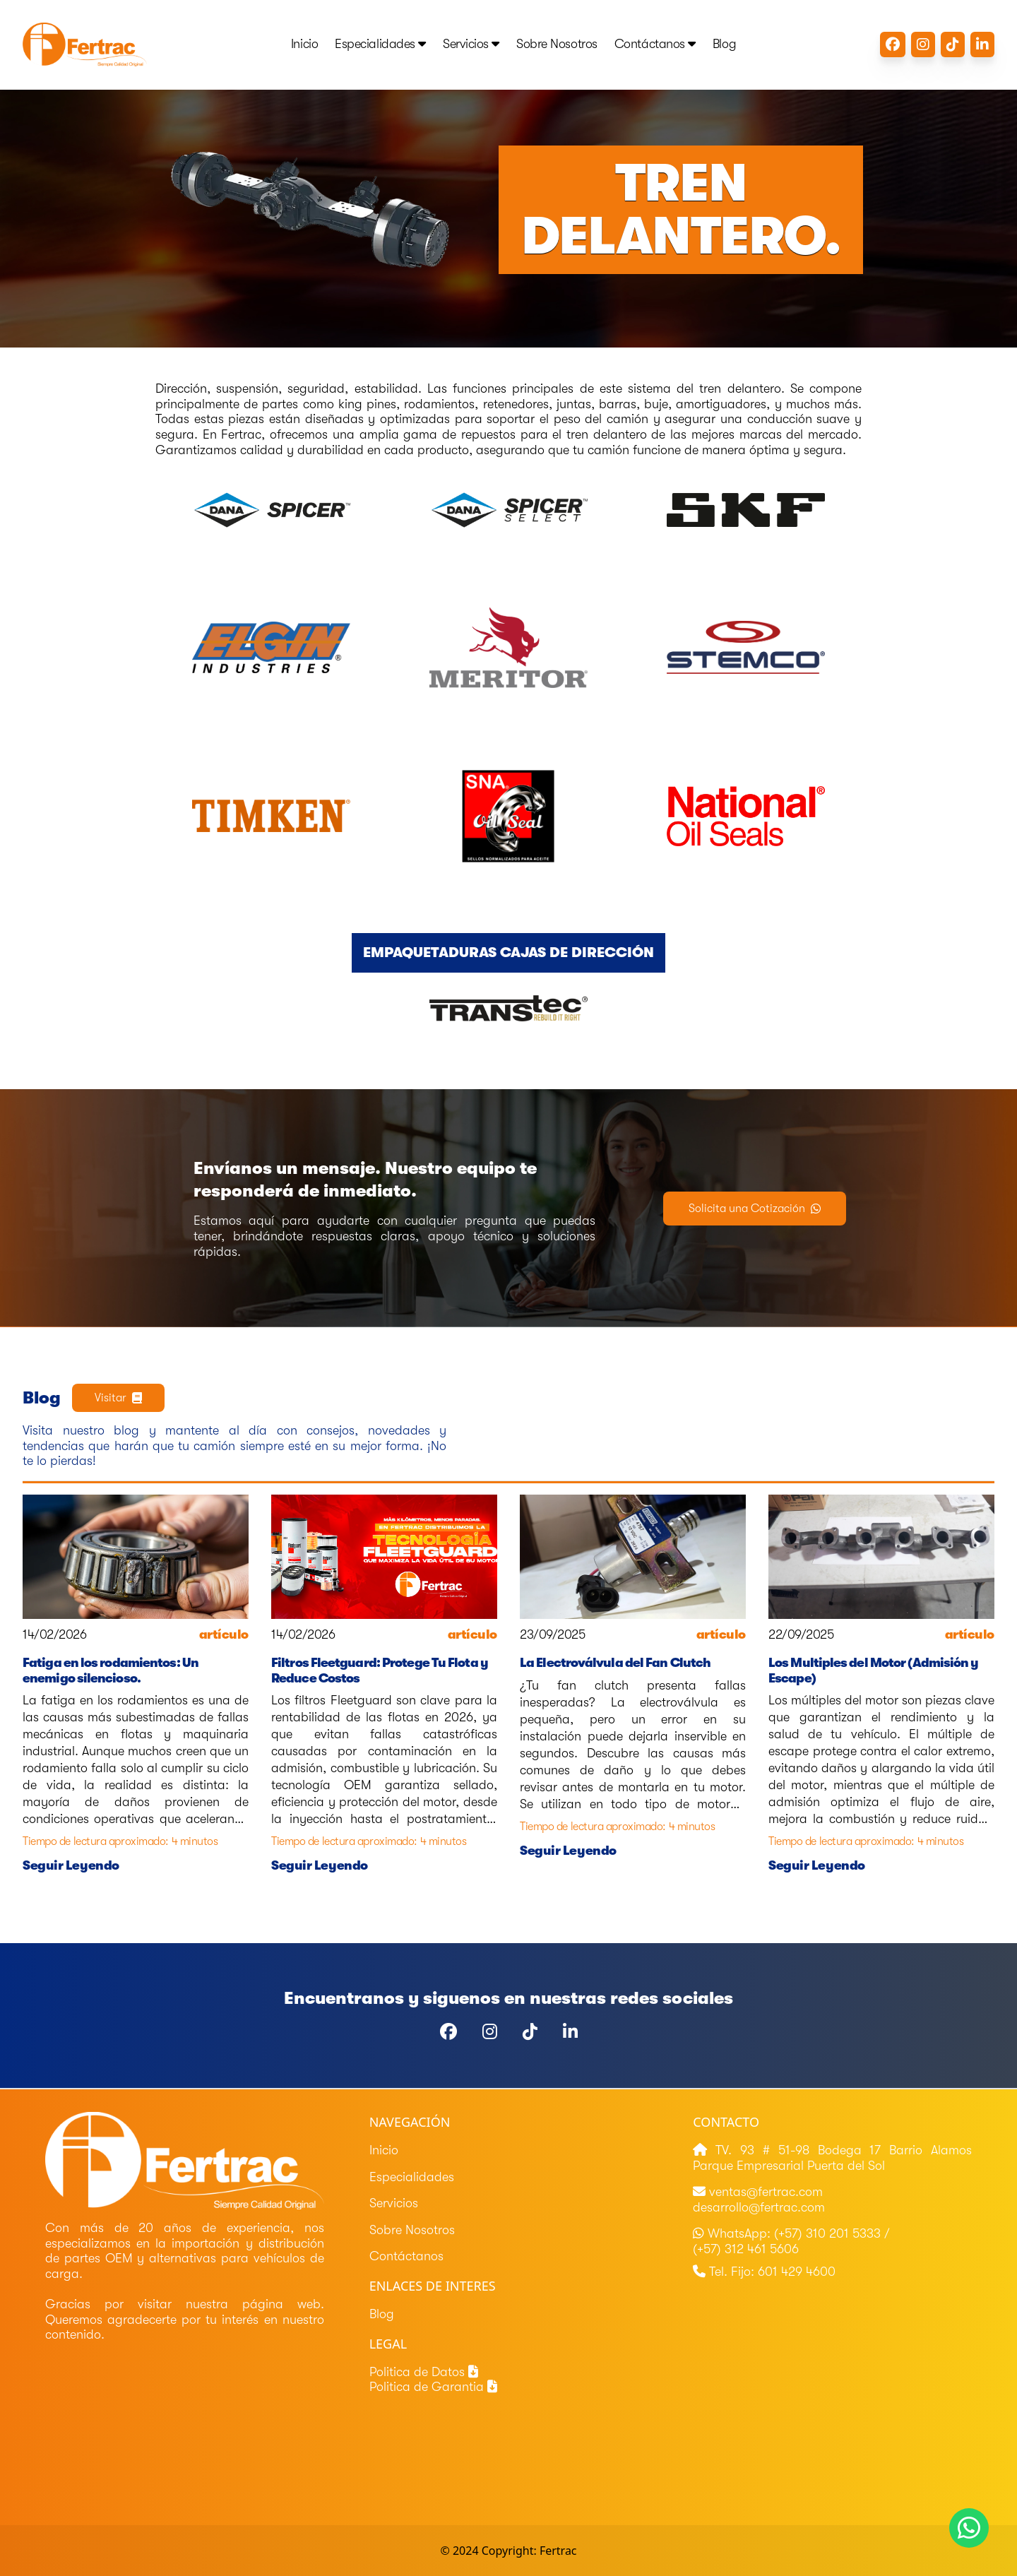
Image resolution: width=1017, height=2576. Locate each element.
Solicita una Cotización (755, 1208)
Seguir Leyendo (71, 1865)
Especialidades (380, 44)
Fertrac (558, 2550)
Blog (724, 44)
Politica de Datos (423, 2372)
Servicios (471, 44)
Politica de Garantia (433, 2387)
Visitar (118, 1397)
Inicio (304, 44)
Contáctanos (655, 44)
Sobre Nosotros (556, 44)
